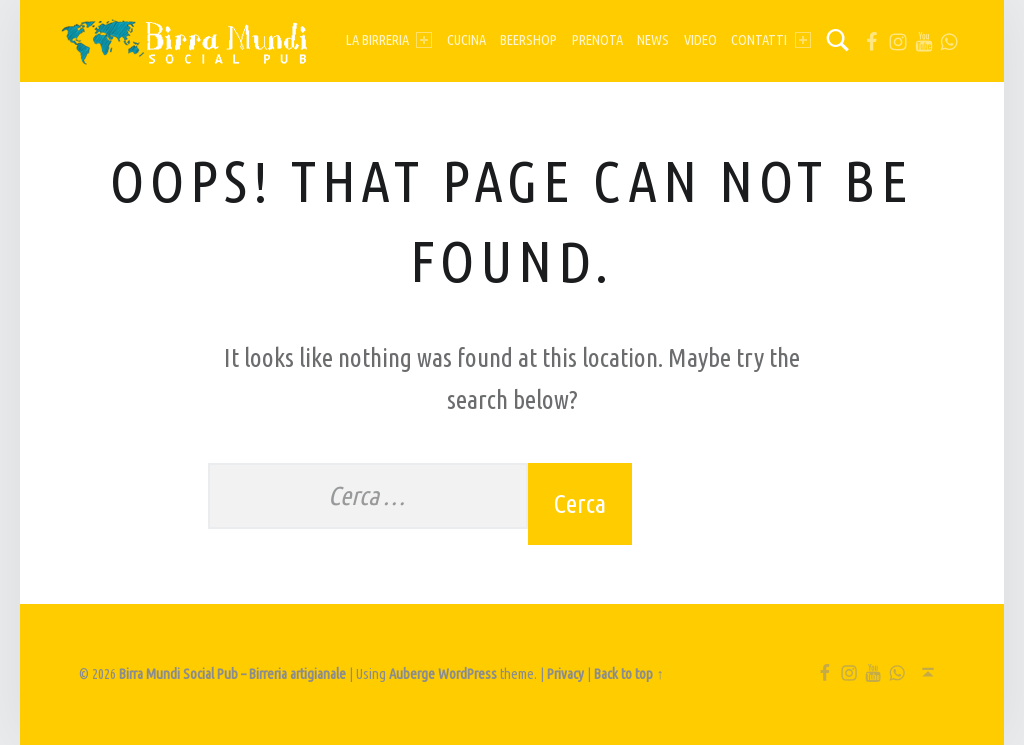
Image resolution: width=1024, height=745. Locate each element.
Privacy (565, 674)
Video (700, 40)
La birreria (389, 40)
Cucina (466, 40)
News (653, 40)
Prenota (597, 40)
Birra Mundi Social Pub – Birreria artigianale (232, 674)
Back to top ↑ (628, 674)
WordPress (467, 674)
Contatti (770, 40)
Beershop (528, 40)
